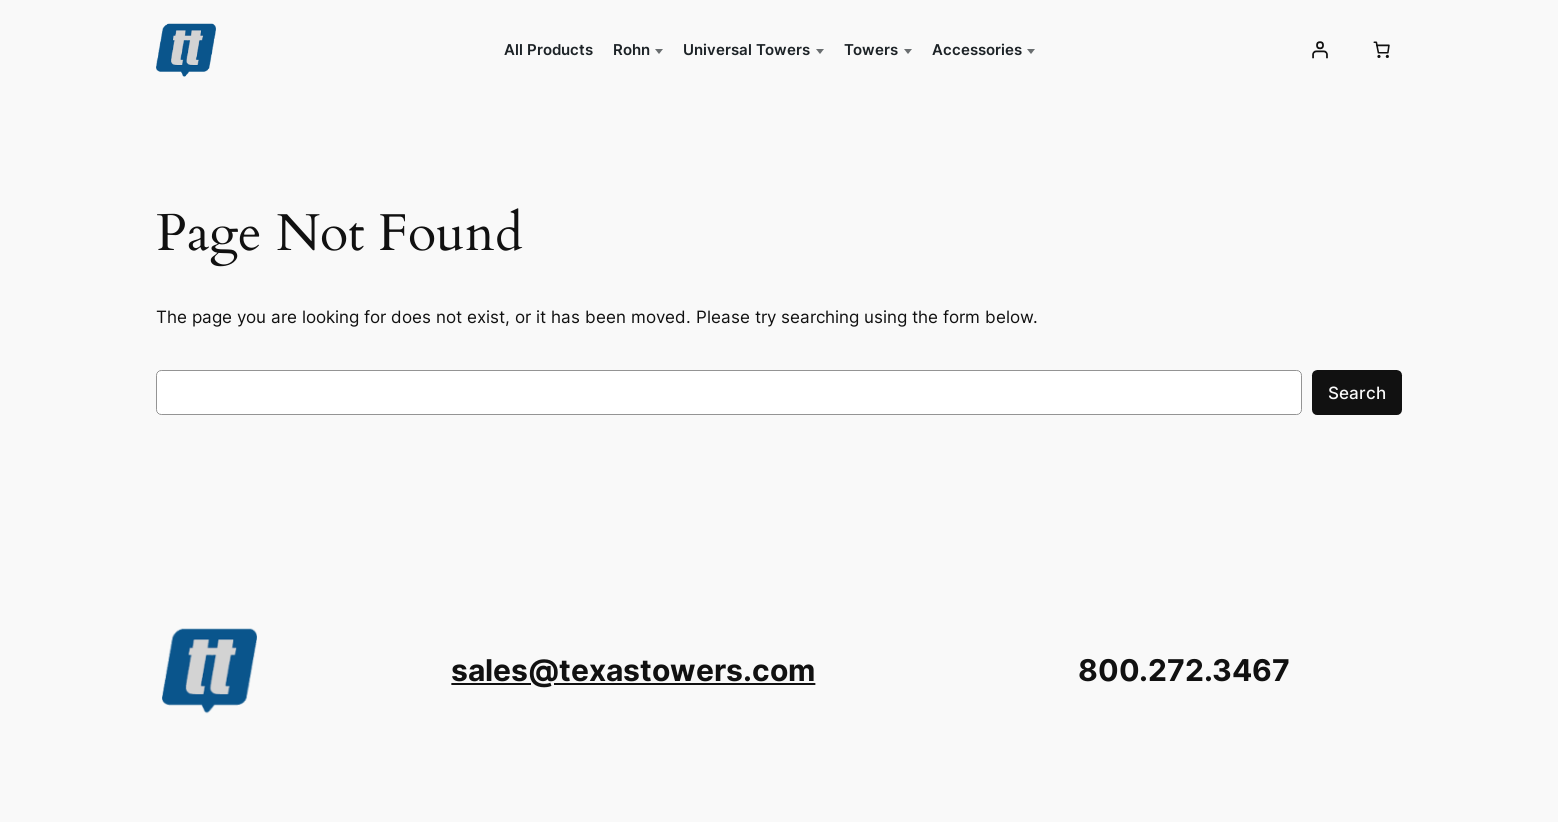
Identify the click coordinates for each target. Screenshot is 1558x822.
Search (1357, 393)
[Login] (1320, 50)
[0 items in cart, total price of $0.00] (1381, 50)
